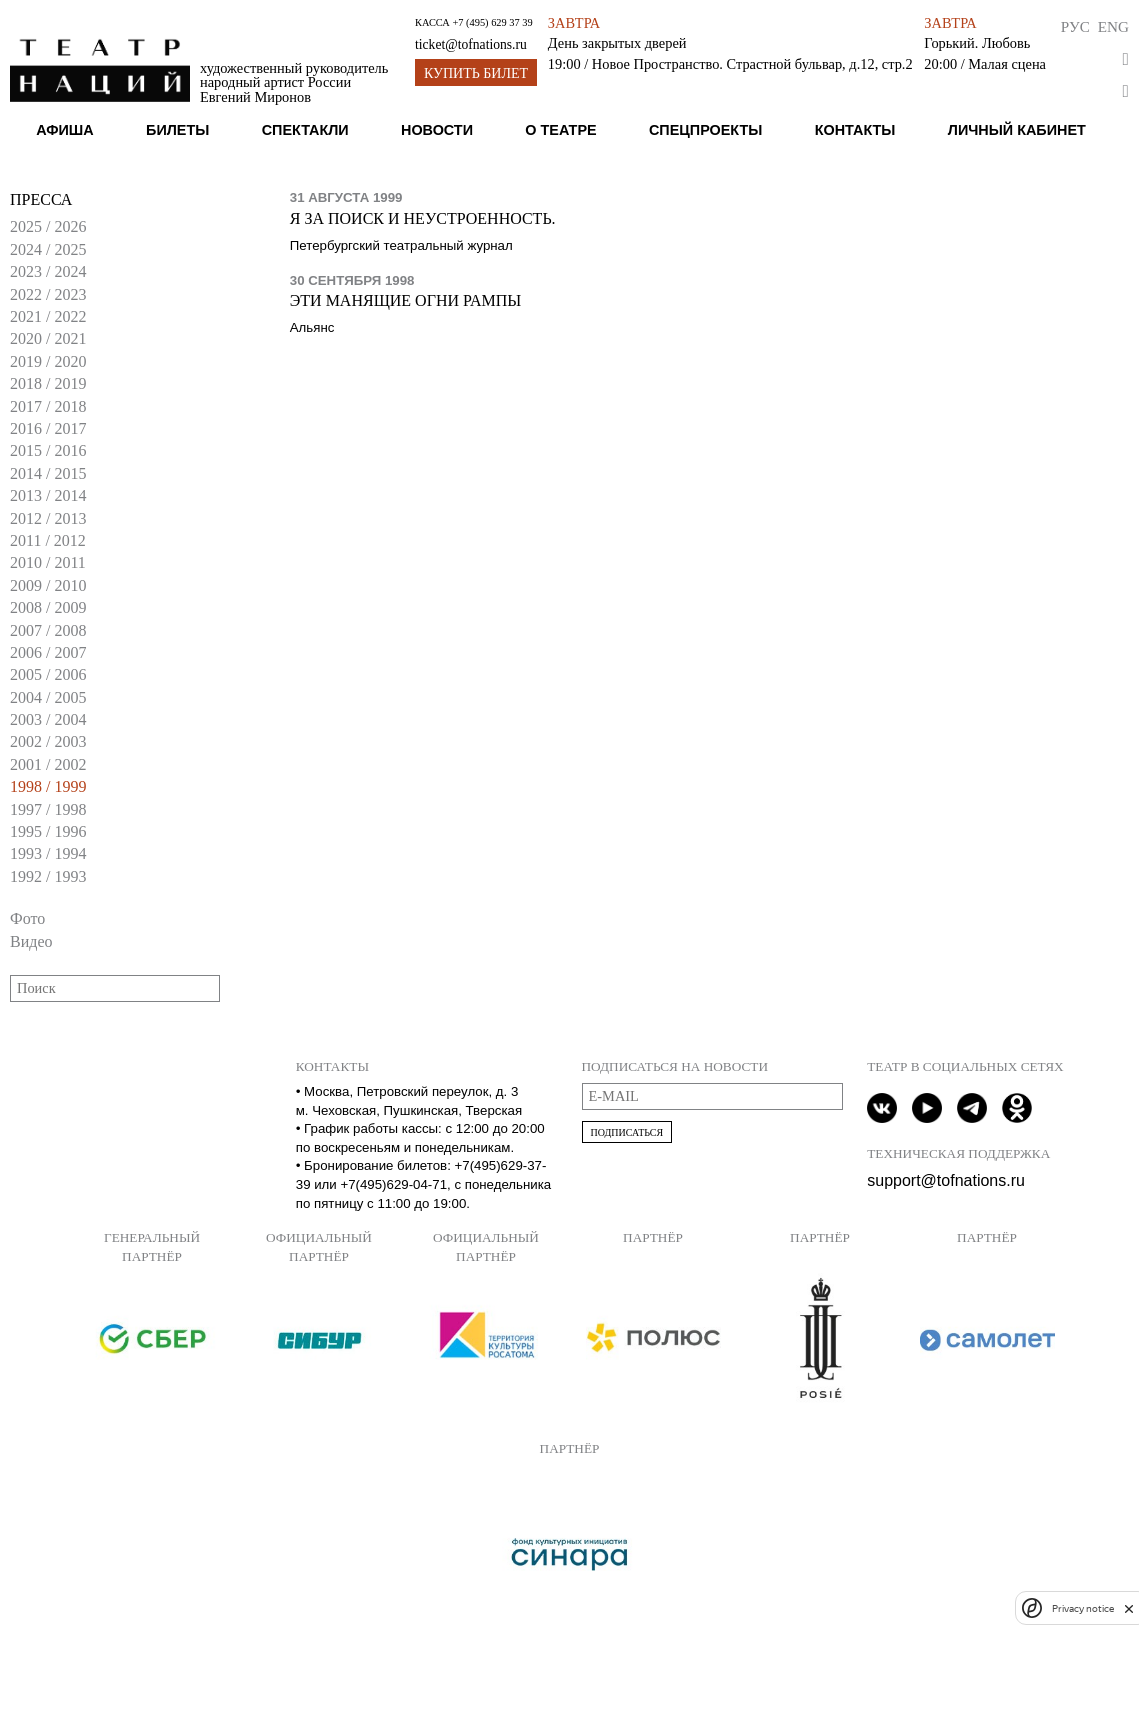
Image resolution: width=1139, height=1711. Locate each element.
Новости (437, 130)
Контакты (855, 130)
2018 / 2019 (48, 383)
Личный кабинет (1017, 130)
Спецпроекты (705, 130)
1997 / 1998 (48, 809)
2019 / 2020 (48, 361)
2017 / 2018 (48, 406)
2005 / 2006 (48, 674)
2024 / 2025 (48, 249)
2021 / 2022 (48, 316)
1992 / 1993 (48, 876)
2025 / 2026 (48, 226)
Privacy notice (1083, 1608)
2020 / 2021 (48, 338)
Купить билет (476, 73)
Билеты (177, 130)
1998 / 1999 (48, 786)
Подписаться (627, 1132)
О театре (560, 130)
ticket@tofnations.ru (471, 44)
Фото (27, 918)
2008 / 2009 (48, 607)
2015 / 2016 (48, 450)
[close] (1129, 1608)
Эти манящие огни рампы (405, 300)
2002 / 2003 (48, 741)
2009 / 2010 (48, 585)
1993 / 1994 (48, 853)
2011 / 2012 (48, 540)
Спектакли (305, 130)
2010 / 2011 (48, 562)
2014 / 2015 (48, 473)
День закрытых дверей (617, 43)
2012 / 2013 (48, 518)
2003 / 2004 (48, 719)
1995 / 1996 (48, 831)
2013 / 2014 (48, 495)
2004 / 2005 (48, 697)
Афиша (65, 130)
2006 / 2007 (48, 652)
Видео (31, 941)
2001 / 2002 (48, 764)
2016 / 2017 (48, 428)
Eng (1113, 26)
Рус (1075, 26)
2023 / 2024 (48, 271)
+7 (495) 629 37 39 (492, 22)
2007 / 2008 (48, 630)
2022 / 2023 (48, 294)
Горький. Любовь (977, 43)
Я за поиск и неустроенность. (423, 218)
